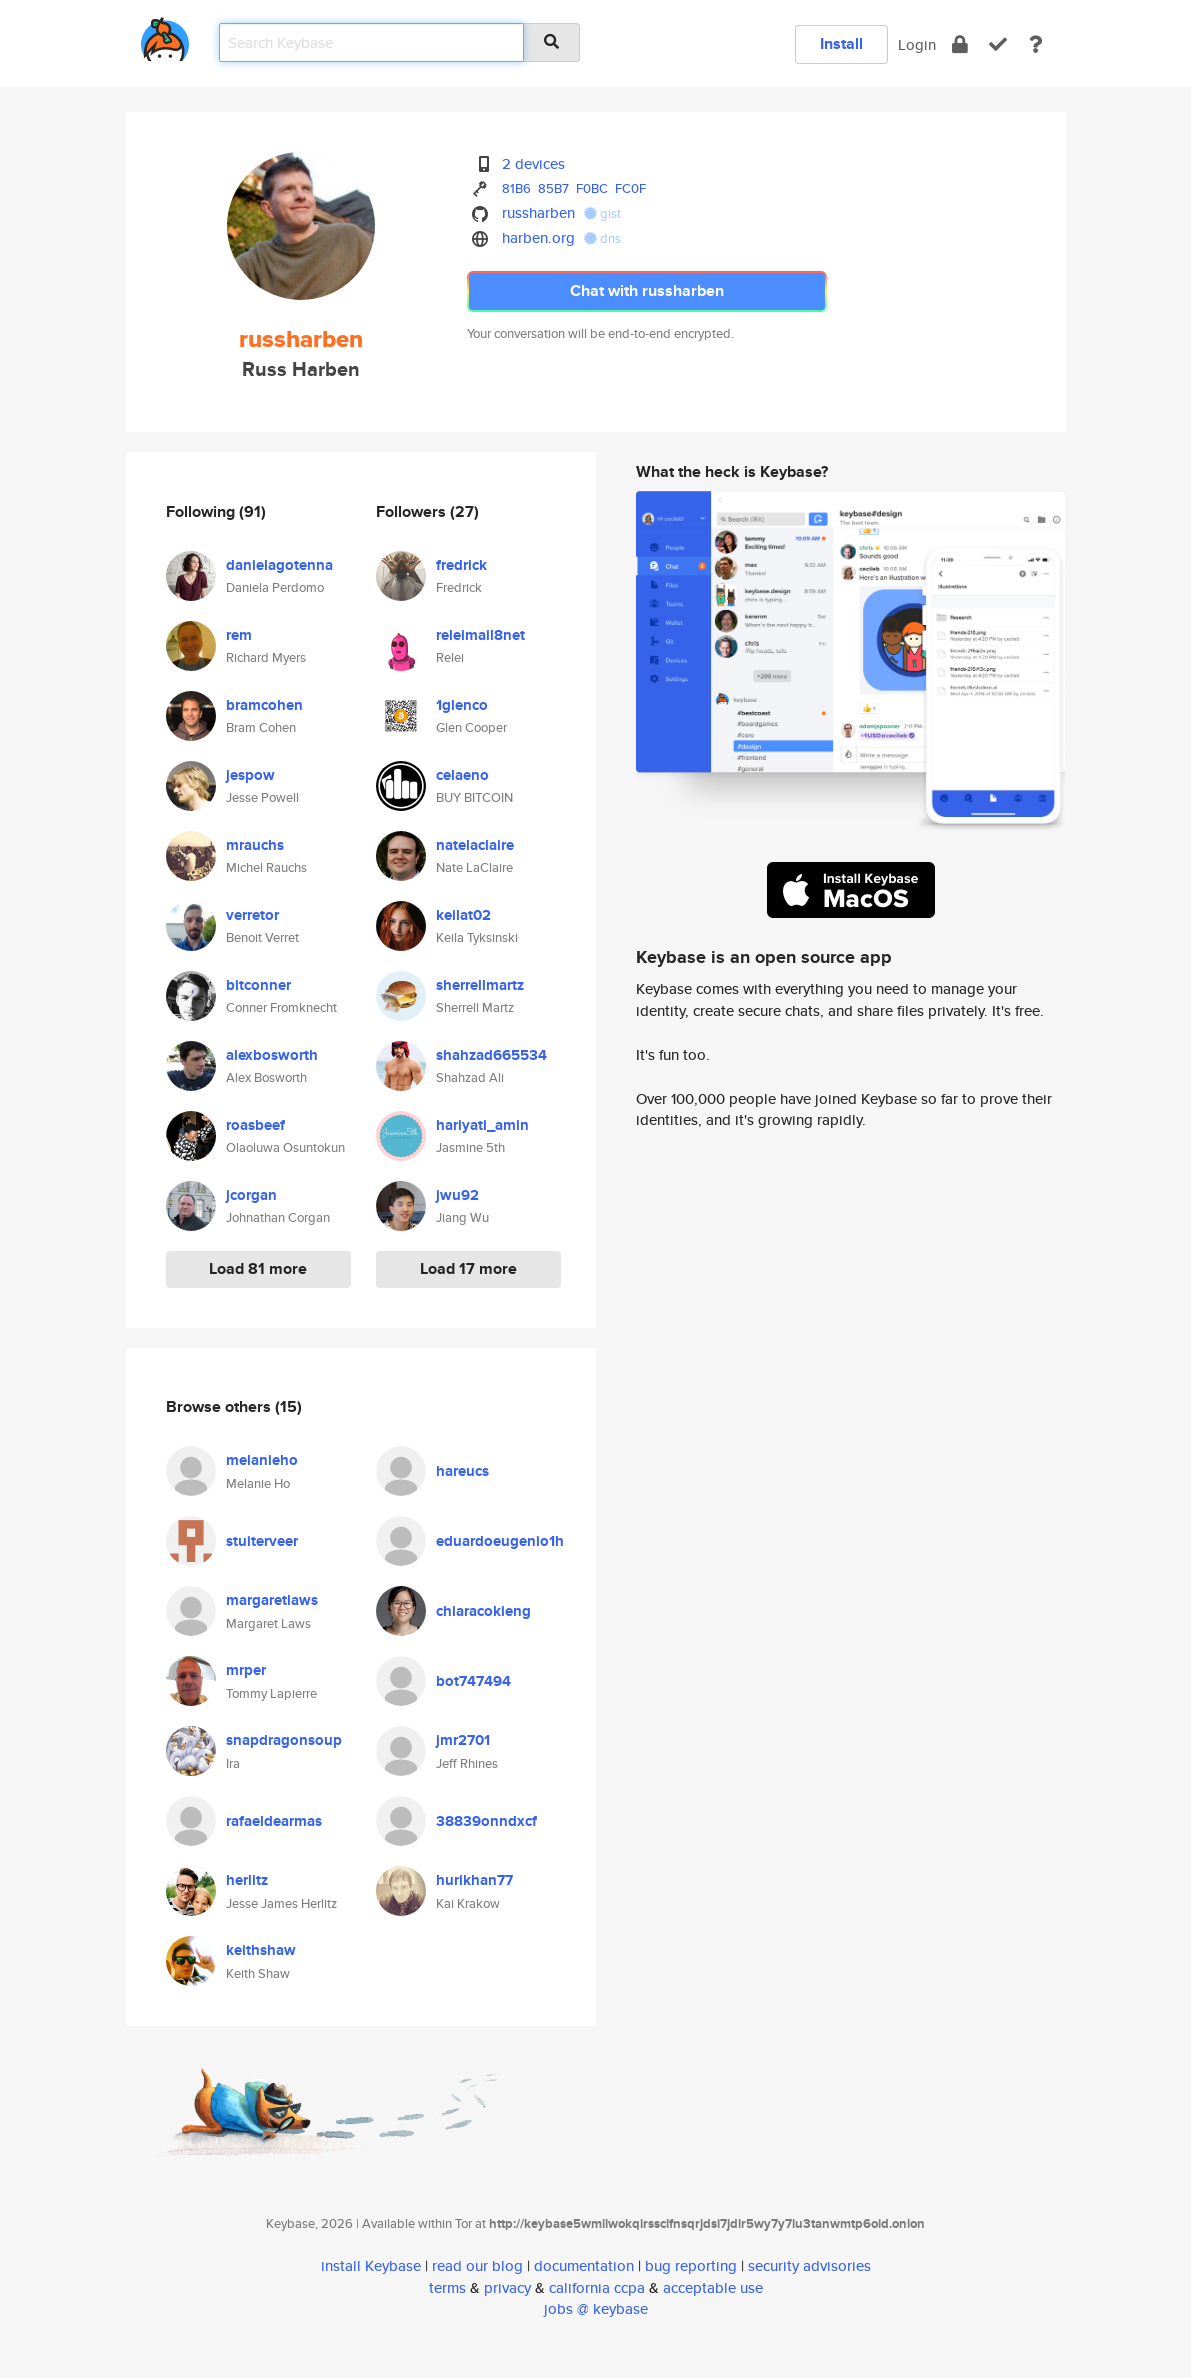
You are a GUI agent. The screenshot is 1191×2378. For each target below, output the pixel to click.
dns (602, 238)
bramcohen (264, 705)
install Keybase (371, 2265)
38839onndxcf (486, 1821)
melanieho (262, 1460)
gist (602, 213)
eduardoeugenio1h (500, 1541)
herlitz (247, 1880)
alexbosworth (272, 1055)
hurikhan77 (474, 1880)
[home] (165, 35)
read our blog (477, 2265)
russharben (538, 212)
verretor (252, 915)
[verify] (998, 44)
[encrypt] (960, 44)
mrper (246, 1670)
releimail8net (480, 635)
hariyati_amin (482, 1125)
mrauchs (255, 845)
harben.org (538, 237)
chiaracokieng (483, 1611)
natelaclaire (475, 845)
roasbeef (255, 1125)
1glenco (462, 705)
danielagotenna (279, 565)
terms (447, 2287)
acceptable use (713, 2287)
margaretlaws (272, 1600)
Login (917, 44)
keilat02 (463, 915)
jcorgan (251, 1195)
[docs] (1036, 44)
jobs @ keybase (596, 2308)
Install (841, 43)
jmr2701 (463, 1740)
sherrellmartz (480, 985)
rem (239, 635)
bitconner (258, 985)
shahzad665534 (491, 1055)
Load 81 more (258, 1268)
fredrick (461, 565)
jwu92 (457, 1195)
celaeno (462, 775)
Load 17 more (468, 1268)
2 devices (533, 163)
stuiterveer (262, 1541)
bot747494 (473, 1681)
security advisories (809, 2265)
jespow (250, 775)
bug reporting (691, 2265)
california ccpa (597, 2287)
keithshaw (261, 1950)
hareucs (462, 1471)
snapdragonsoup (284, 1740)
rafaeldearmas (274, 1821)
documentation (584, 2265)
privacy (507, 2287)
